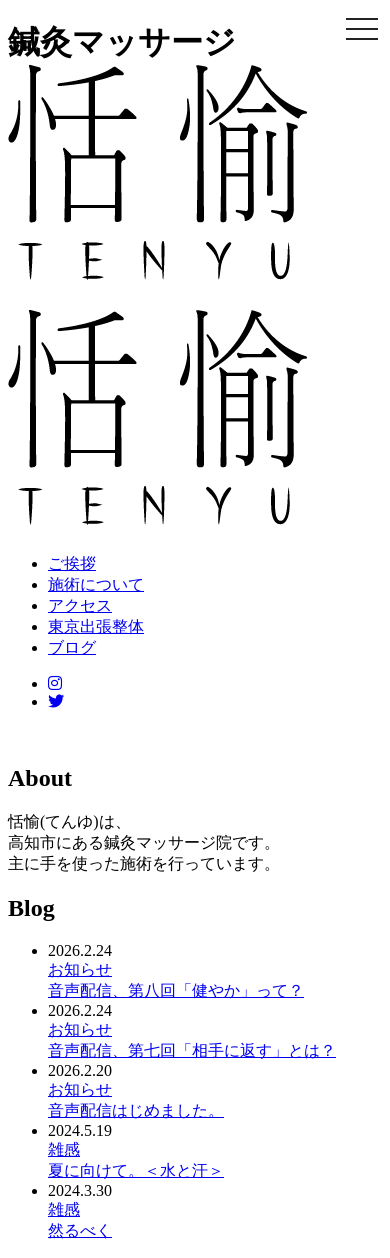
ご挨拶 (72, 563)
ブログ (72, 647)
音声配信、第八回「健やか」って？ (176, 990)
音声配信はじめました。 (136, 1110)
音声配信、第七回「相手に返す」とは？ (192, 1050)
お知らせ (80, 969)
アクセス (80, 605)
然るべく (80, 1230)
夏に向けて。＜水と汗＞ (136, 1170)
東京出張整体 (96, 626)
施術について (96, 584)
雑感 (64, 1149)
